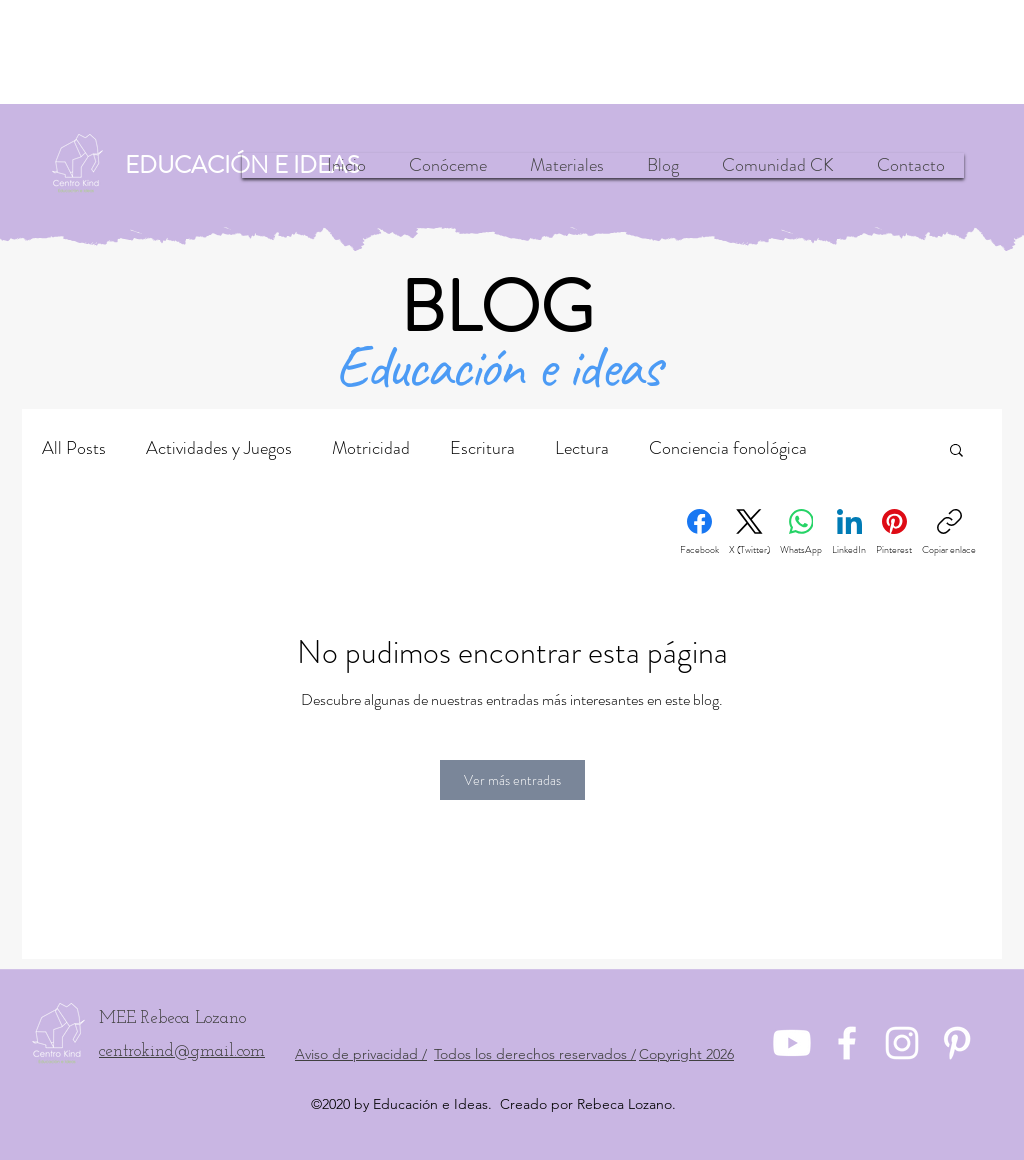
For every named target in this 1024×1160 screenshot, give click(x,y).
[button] (956, 449)
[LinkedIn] (849, 533)
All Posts (74, 448)
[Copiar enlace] (949, 533)
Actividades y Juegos (219, 448)
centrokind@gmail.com (182, 1051)
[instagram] (902, 1043)
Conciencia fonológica (728, 448)
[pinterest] (957, 1043)
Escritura (482, 448)
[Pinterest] (894, 533)
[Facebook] (699, 533)
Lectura (582, 448)
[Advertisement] (512, 52)
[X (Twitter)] (749, 533)
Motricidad (371, 448)
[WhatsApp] (801, 533)
